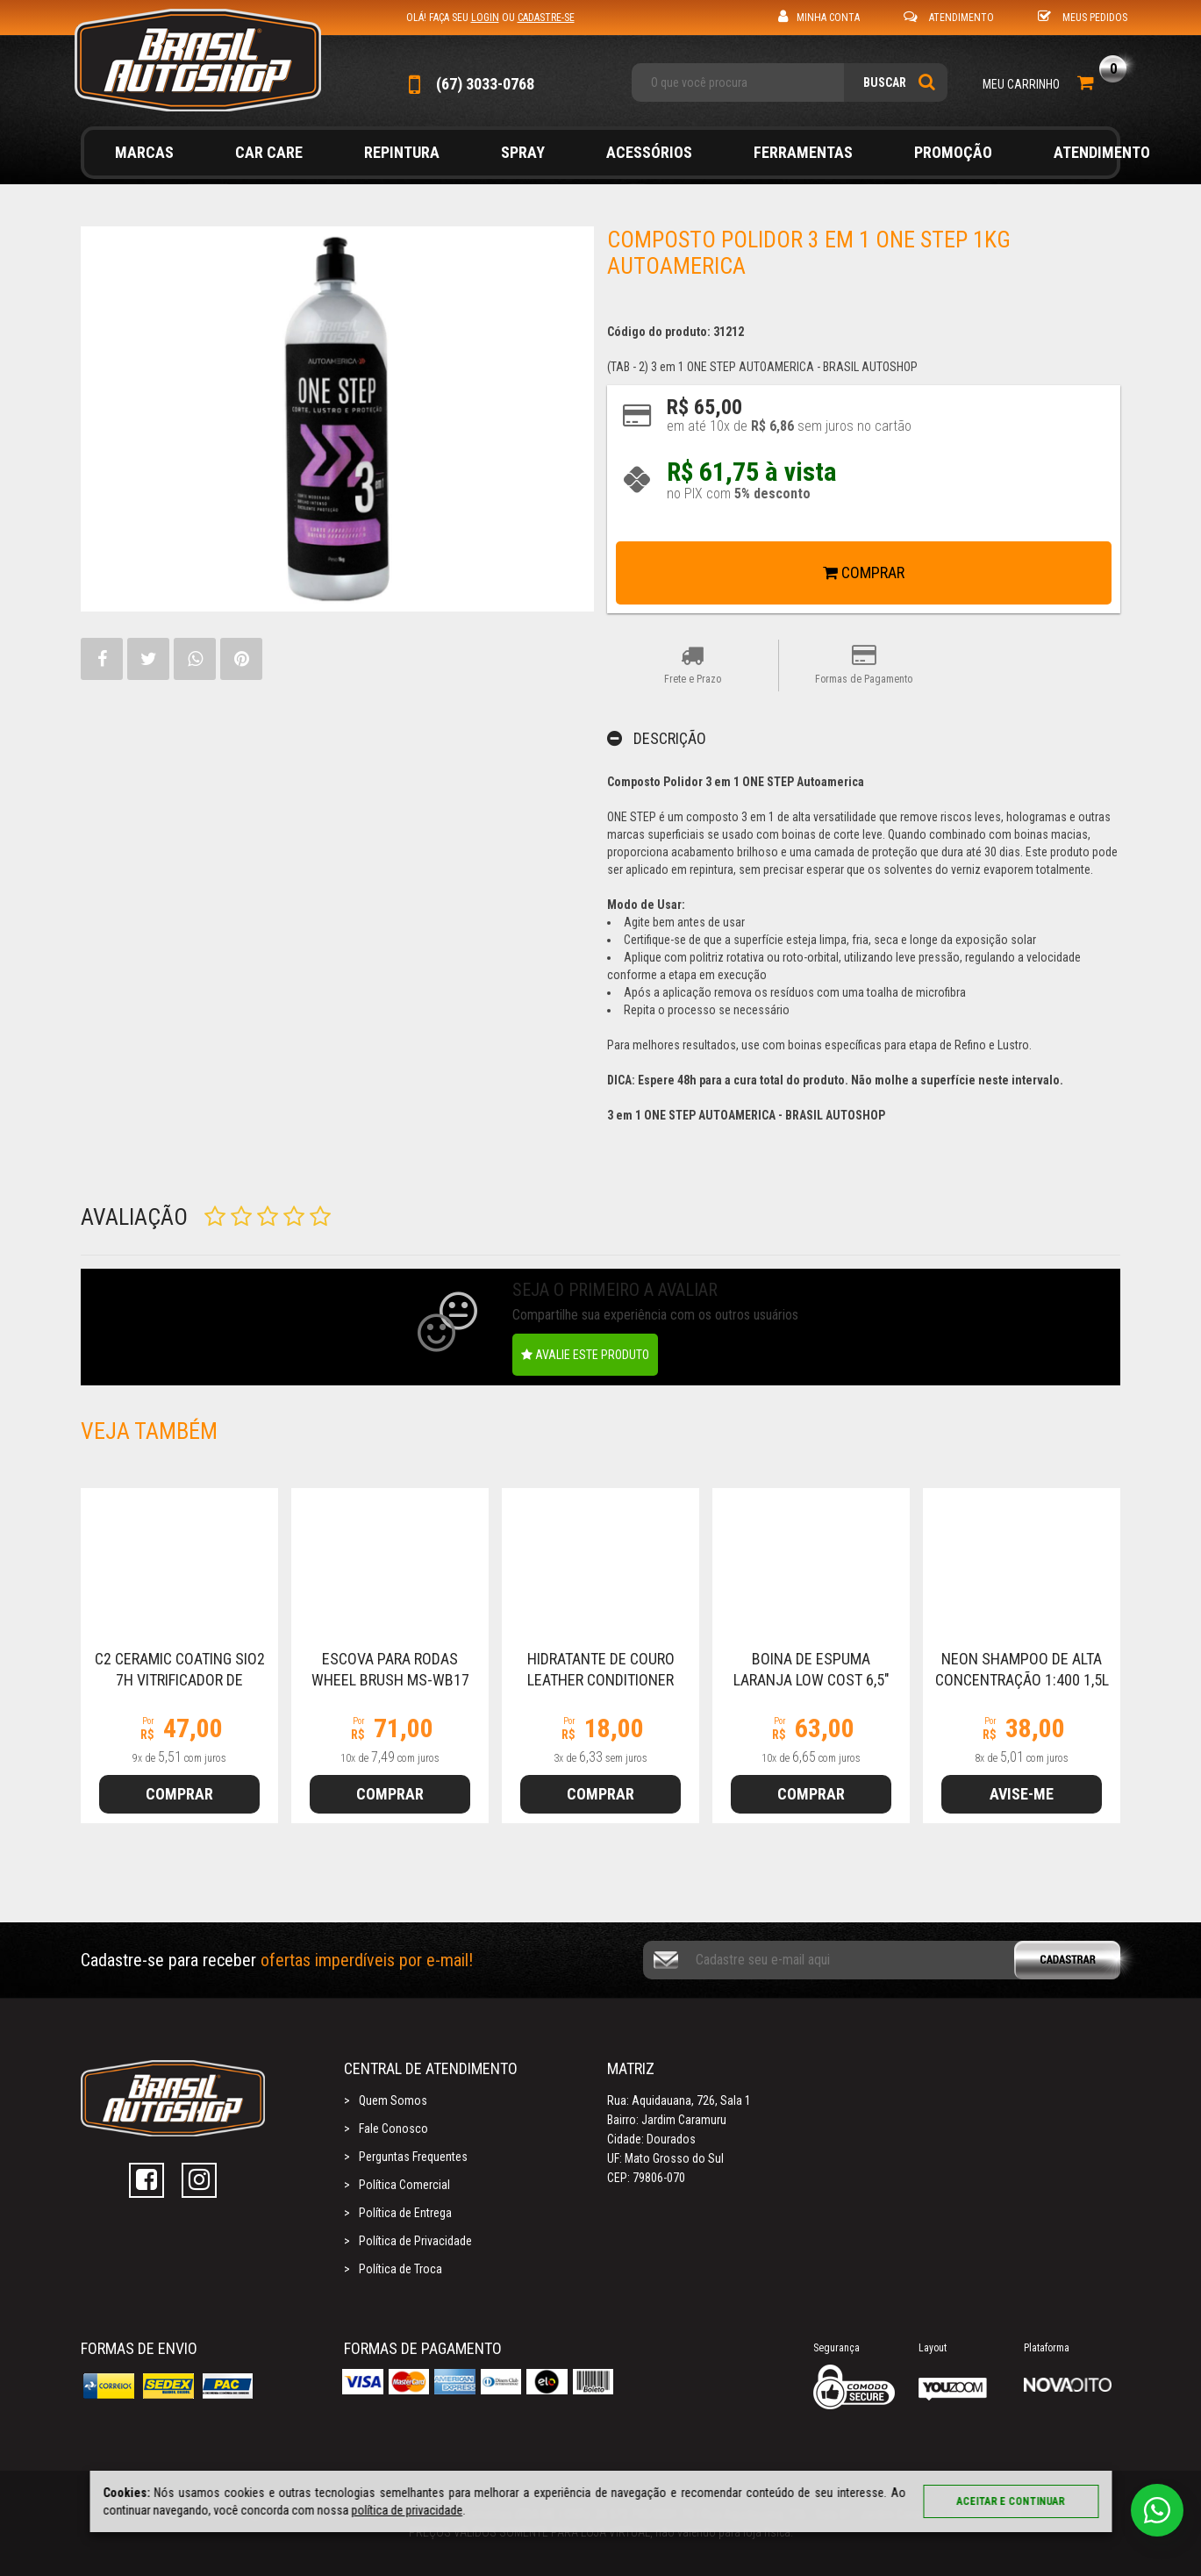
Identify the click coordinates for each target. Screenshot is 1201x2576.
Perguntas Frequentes (413, 2157)
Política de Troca (400, 2269)
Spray (523, 152)
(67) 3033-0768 (470, 84)
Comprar (863, 572)
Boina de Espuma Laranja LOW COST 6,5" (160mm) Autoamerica (811, 1679)
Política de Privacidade (415, 2241)
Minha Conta (819, 16)
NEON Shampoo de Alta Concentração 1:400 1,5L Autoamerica (1022, 1679)
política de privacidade (406, 2510)
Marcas (144, 152)
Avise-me (1022, 1794)
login (485, 17)
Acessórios (649, 152)
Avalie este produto (585, 1355)
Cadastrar (1079, 1960)
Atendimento (949, 16)
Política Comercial (404, 2185)
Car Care (269, 152)
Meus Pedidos (1082, 16)
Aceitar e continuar (1011, 2501)
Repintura (402, 152)
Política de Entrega (405, 2213)
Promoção (953, 152)
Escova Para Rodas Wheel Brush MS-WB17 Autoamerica (390, 1679)
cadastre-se (546, 17)
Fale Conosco (393, 2129)
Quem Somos (393, 2100)
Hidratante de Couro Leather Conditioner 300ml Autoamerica (601, 1679)
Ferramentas (803, 152)
